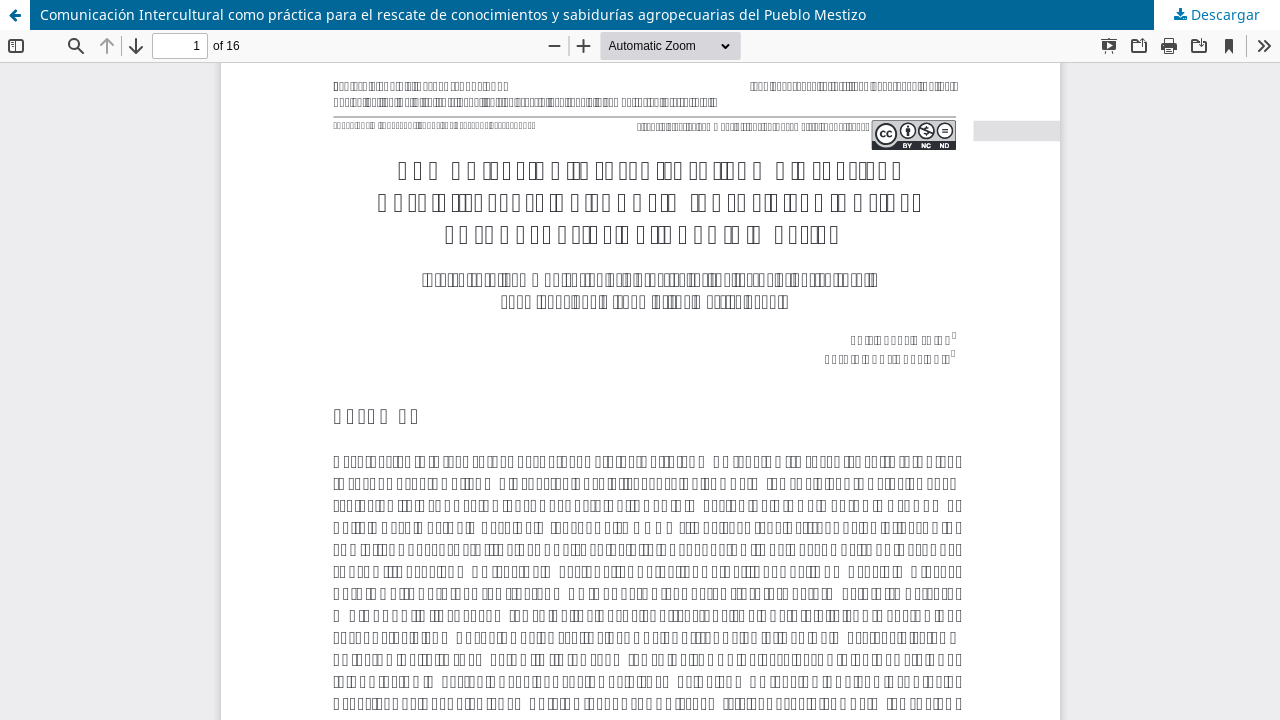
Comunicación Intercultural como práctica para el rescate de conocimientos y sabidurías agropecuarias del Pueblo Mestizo (453, 14)
